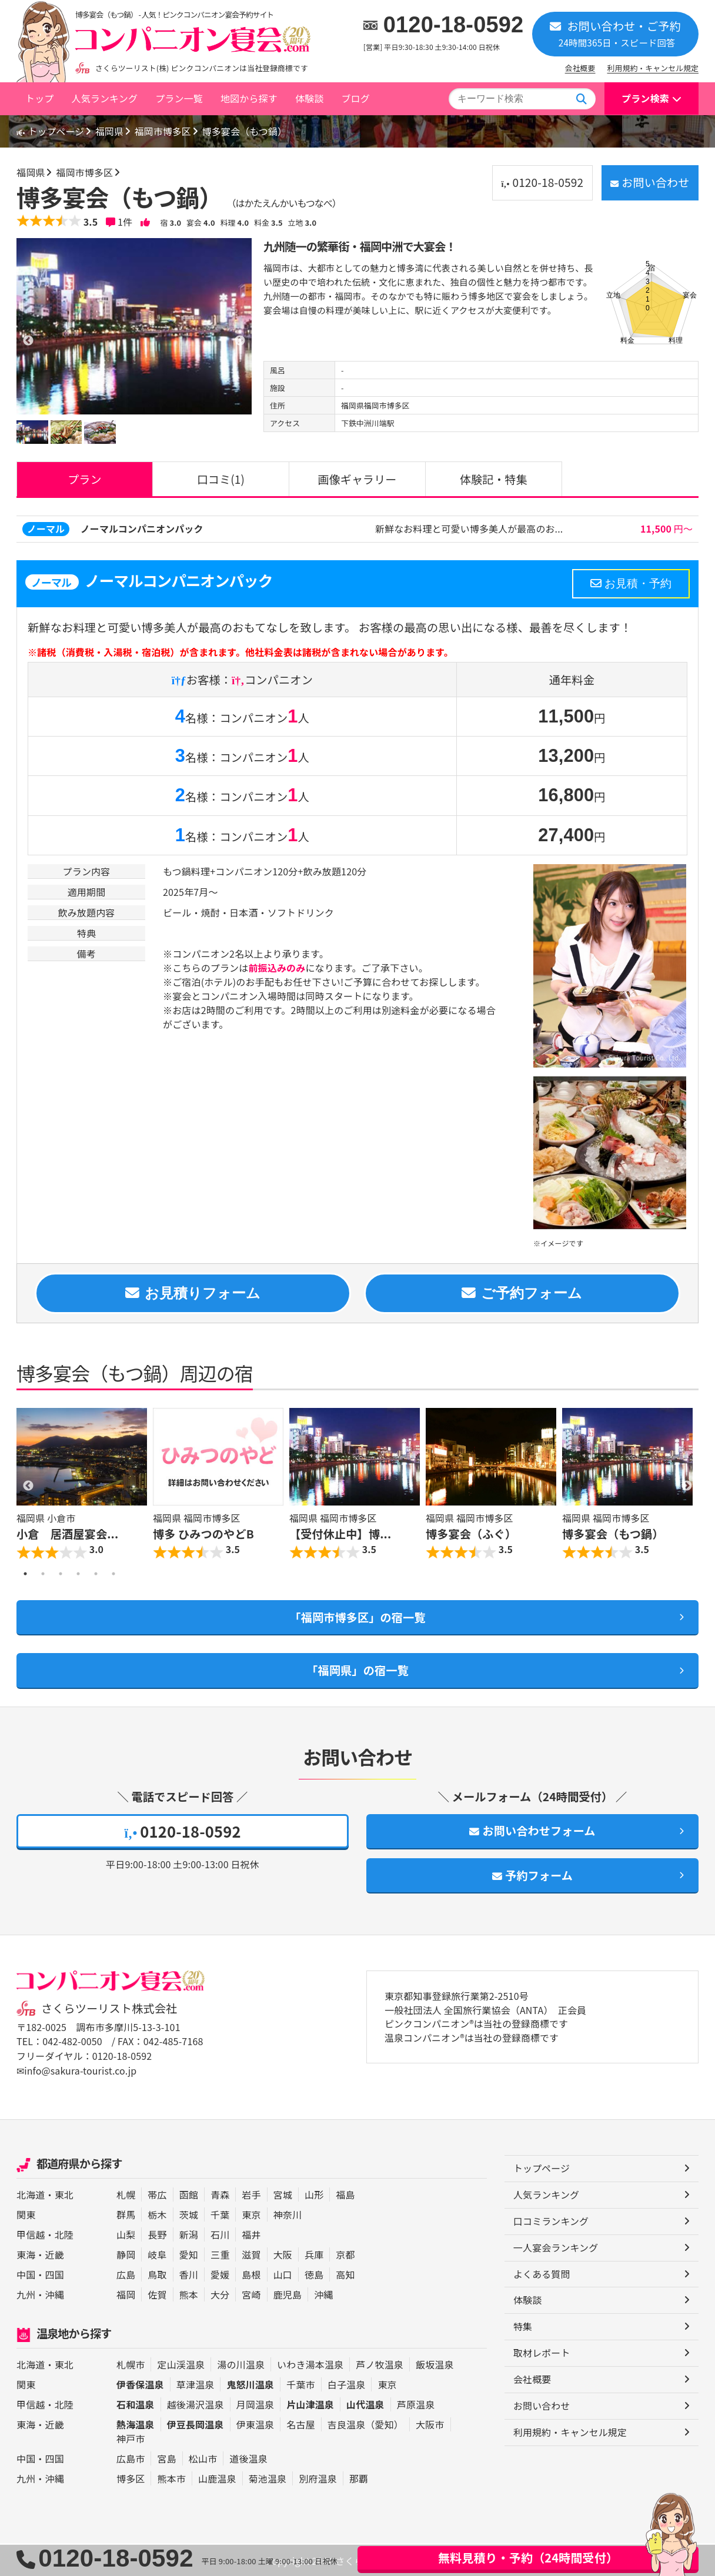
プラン (85, 478)
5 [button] (96, 1574)
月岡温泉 (255, 2404)
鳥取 (157, 2274)
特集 (522, 2327)
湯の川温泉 (241, 2364)
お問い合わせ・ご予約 (615, 33)
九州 (25, 2294)
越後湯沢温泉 (195, 2404)
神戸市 (130, 2438)
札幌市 (130, 2364)
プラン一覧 (179, 98)
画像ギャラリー (357, 478)
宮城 (282, 2194)
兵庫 (314, 2254)
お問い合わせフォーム (532, 1832)
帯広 (157, 2194)
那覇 (358, 2478)
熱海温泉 (135, 2424)
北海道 (30, 2194)
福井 (251, 2234)
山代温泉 (365, 2404)
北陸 (64, 2234)
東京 (251, 2214)
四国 (54, 2274)
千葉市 (300, 2384)
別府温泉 (318, 2478)
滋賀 (251, 2254)
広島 (125, 2274)
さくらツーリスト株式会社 (109, 2010)
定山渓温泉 (181, 2364)
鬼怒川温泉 (250, 2384)
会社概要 (580, 67)
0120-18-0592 (453, 24)
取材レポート (541, 2354)
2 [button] (43, 1574)
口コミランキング (551, 2221)
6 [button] (113, 1574)
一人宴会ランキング (556, 2248)
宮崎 (251, 2294)
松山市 (203, 2458)
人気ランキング (104, 98)
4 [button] (78, 1574)
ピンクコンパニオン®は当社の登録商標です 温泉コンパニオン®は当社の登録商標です (477, 2033)
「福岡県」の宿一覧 (357, 1671)
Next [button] (687, 1487)
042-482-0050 (72, 2043)
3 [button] (60, 1574)
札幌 (125, 2194)
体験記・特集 (493, 478)
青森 (220, 2194)
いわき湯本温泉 (310, 2364)
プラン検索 (645, 98)
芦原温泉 (416, 2404)
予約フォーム (533, 1876)
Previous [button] (28, 1487)
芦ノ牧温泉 (379, 2364)
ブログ (355, 98)
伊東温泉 (255, 2424)
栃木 (157, 2214)
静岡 (125, 2254)
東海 (25, 2254)
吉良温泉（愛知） (365, 2424)
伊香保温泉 (140, 2384)
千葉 (220, 2214)
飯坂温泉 (435, 2364)
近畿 (54, 2254)
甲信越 (30, 2234)
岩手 (251, 2194)
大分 (220, 2294)
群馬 (125, 2214)
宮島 (166, 2458)
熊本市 (171, 2478)
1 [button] (25, 1574)
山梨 (125, 2234)
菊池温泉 (268, 2478)
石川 (220, 2234)
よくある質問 (541, 2274)
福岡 (125, 2294)
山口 (282, 2274)
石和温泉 (135, 2404)
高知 (345, 2274)
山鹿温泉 (217, 2478)
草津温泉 (195, 2384)
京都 (345, 2254)
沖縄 (54, 2294)
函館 (188, 2194)
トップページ (52, 131)
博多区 (130, 2478)
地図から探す (249, 98)
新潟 (188, 2234)
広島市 (130, 2458)
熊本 (188, 2294)
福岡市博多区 (167, 131)
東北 (64, 2194)
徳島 (314, 2274)
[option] (134, 325)
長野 (157, 2234)
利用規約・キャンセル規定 (653, 67)
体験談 (309, 98)
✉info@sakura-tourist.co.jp (76, 2071)
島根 (251, 2274)
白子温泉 (347, 2384)
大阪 (282, 2254)
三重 (220, 2254)
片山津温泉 (310, 2404)
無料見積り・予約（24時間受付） (528, 2557)
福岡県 (113, 131)
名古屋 (300, 2424)
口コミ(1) (220, 478)
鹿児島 (287, 2294)
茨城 (188, 2214)
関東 (25, 2214)
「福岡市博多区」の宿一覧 (357, 1618)
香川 (188, 2274)
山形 (314, 2194)
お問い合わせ (648, 182)
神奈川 (287, 2214)
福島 (345, 2194)
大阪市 (430, 2424)
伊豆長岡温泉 (195, 2424)
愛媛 (220, 2274)
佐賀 (157, 2294)
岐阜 (157, 2254)
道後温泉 (248, 2458)
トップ (39, 98)
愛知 (188, 2254)
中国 (25, 2274)
